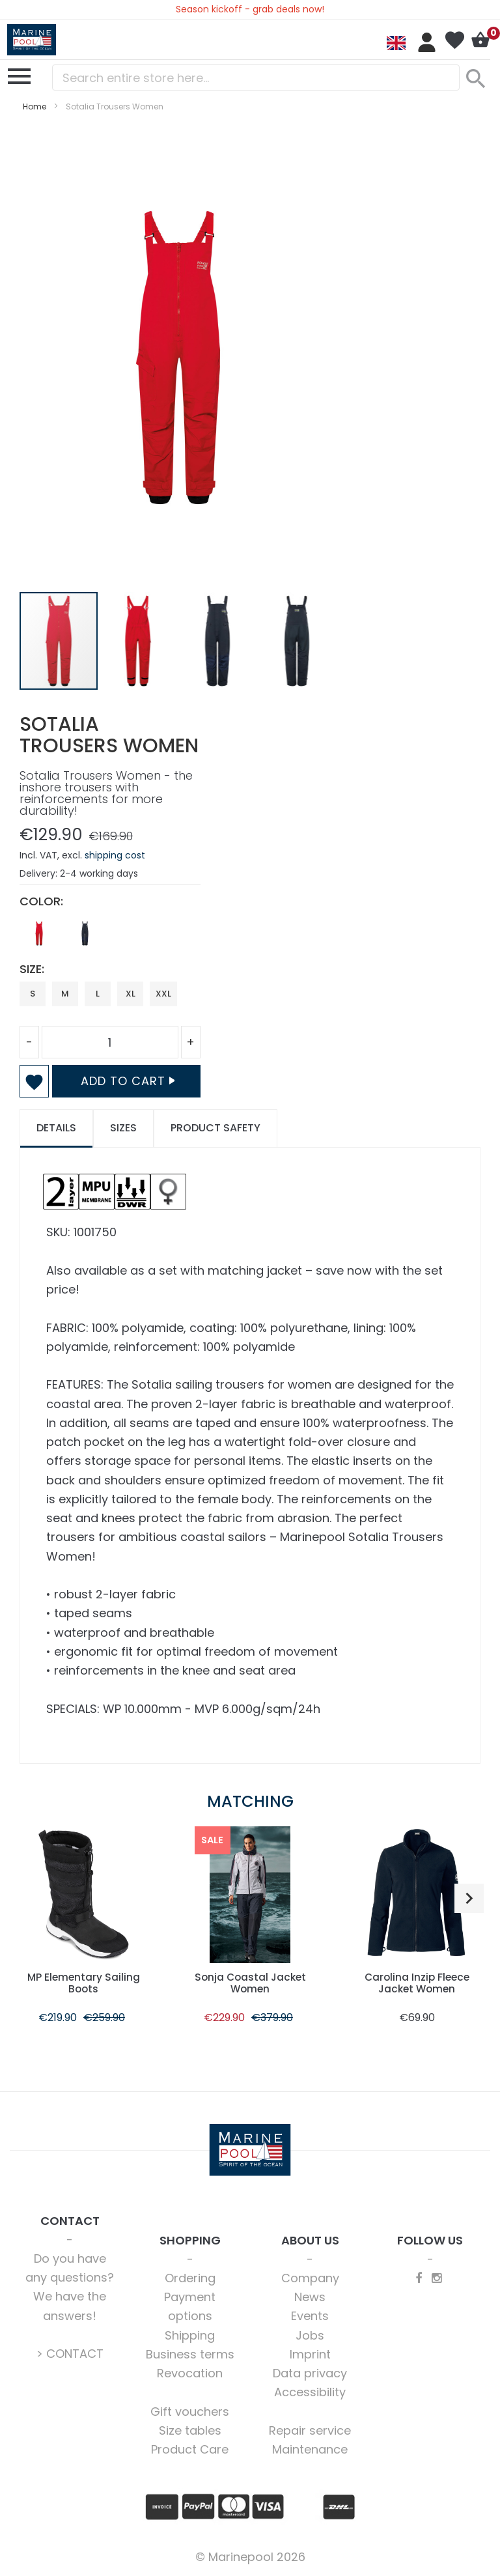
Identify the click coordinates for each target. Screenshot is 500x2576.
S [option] (32, 993)
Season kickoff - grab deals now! (250, 9)
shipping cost (115, 855)
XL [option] (130, 993)
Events (310, 2316)
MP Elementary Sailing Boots (83, 1983)
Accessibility (310, 2392)
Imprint (310, 2354)
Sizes (123, 1127)
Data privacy (310, 2373)
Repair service (310, 2430)
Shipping (190, 2335)
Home (34, 106)
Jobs (310, 2335)
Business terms (190, 2354)
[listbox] (110, 936)
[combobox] (256, 77)
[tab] (56, 1128)
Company (310, 2278)
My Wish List (454, 40)
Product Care (190, 2449)
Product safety (215, 1127)
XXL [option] (163, 993)
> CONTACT (70, 2353)
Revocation (190, 2373)
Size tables (190, 2430)
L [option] (98, 993)
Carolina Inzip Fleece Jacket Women (417, 1983)
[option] (39, 933)
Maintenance (310, 2449)
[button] (138, 641)
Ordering (190, 2278)
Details (56, 1127)
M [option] (65, 993)
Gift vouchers (189, 2411)
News (310, 2297)
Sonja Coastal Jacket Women (250, 1983)
